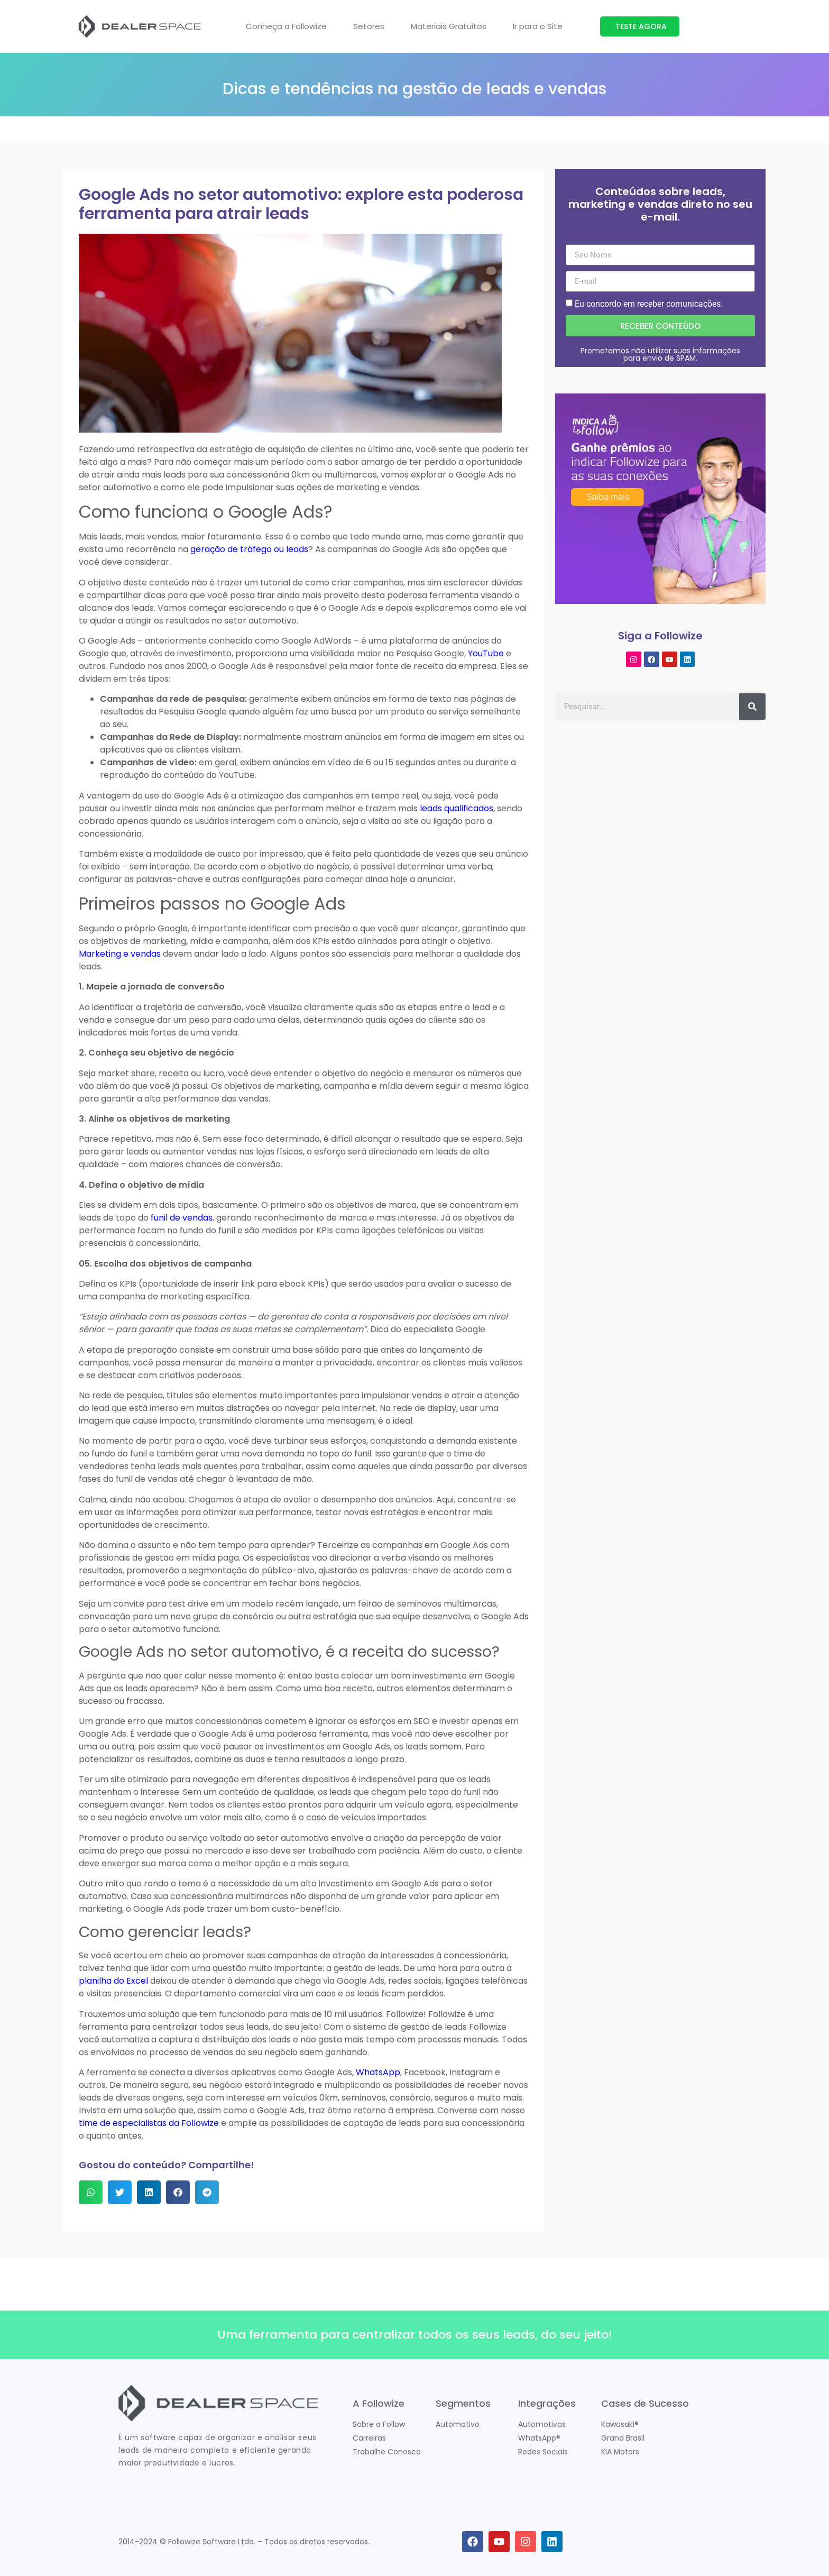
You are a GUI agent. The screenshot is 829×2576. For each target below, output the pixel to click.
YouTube (486, 653)
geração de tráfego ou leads (249, 549)
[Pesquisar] (752, 706)
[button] (91, 2192)
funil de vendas (182, 1218)
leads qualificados (456, 808)
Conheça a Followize (286, 26)
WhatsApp (378, 2072)
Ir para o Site (538, 26)
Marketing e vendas (120, 954)
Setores (368, 26)
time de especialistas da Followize (149, 2123)
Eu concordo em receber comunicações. (649, 304)
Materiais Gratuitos (448, 26)
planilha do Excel (113, 1981)
